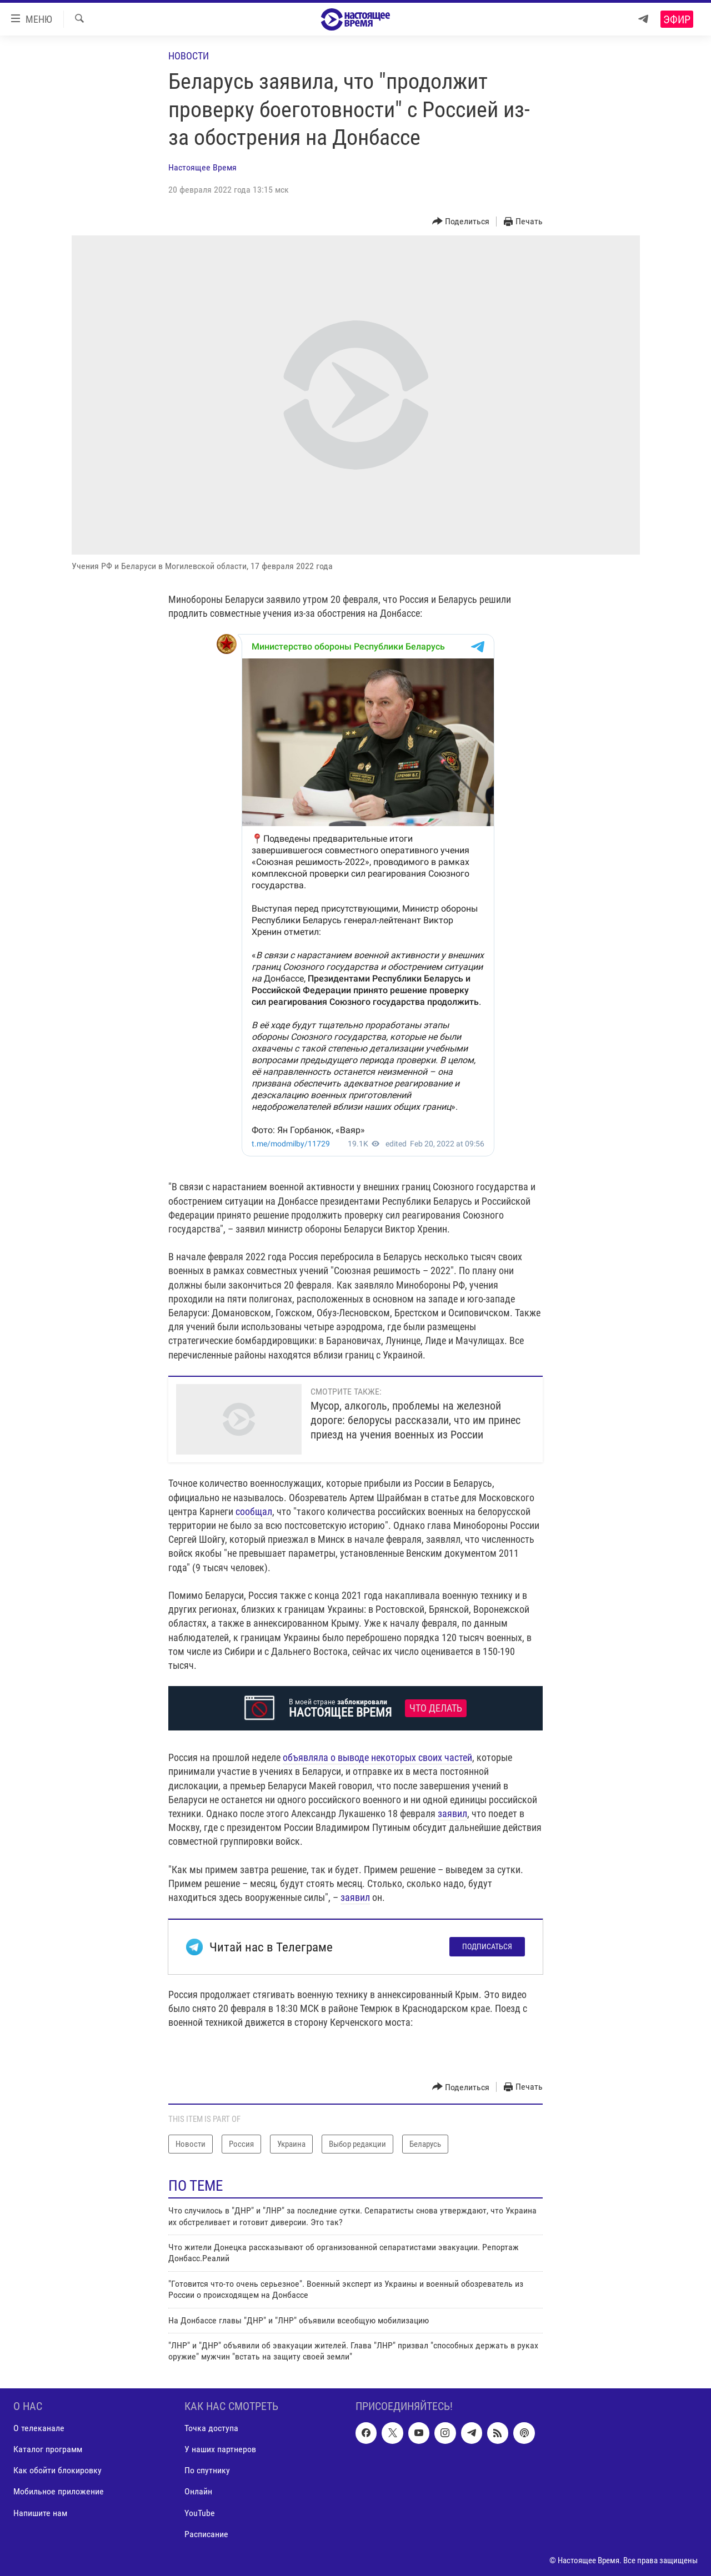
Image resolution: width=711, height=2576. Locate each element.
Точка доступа (211, 2428)
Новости (188, 56)
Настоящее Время (202, 167)
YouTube (199, 2512)
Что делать (435, 1708)
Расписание (206, 2533)
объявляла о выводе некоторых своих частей (377, 1757)
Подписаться (487, 1946)
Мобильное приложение (58, 2491)
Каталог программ (47, 2449)
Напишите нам (40, 2512)
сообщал (254, 1511)
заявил (452, 1813)
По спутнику (207, 2470)
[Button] (461, 221)
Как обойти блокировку (57, 2470)
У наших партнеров (220, 2449)
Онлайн (198, 2491)
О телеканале (38, 2428)
